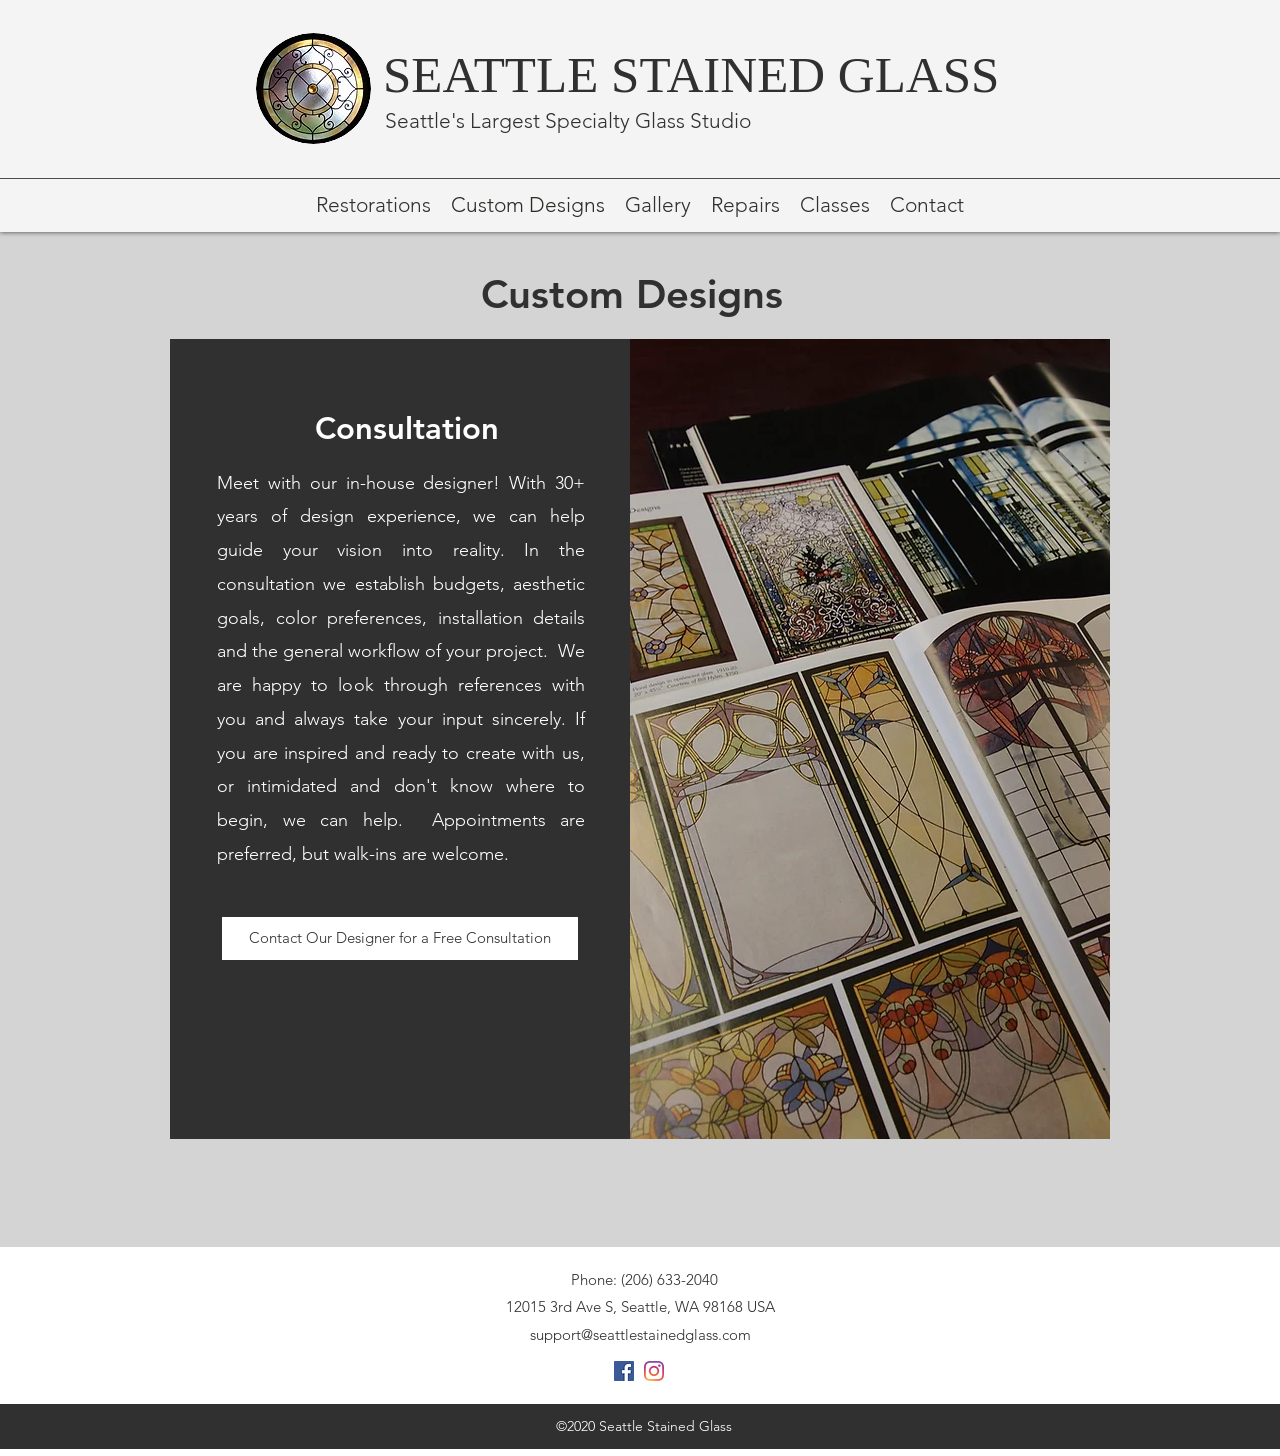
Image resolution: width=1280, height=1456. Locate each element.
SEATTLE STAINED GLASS (691, 75)
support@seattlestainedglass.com (640, 1334)
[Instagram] (654, 1371)
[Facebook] (624, 1371)
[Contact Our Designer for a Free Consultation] (400, 938)
